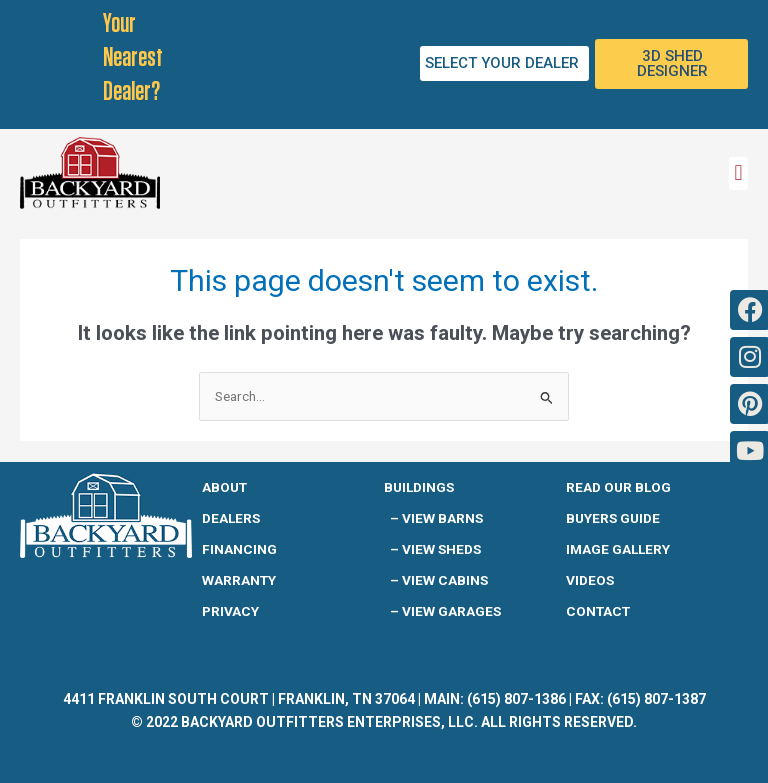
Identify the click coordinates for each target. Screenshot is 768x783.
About (224, 487)
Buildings (419, 487)
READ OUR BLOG (618, 487)
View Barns (442, 518)
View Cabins (445, 580)
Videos (590, 580)
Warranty (239, 580)
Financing (239, 549)
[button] (738, 173)
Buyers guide (613, 518)
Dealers (231, 518)
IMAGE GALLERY (618, 549)
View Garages (451, 611)
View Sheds (441, 549)
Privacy (230, 611)
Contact (598, 611)
